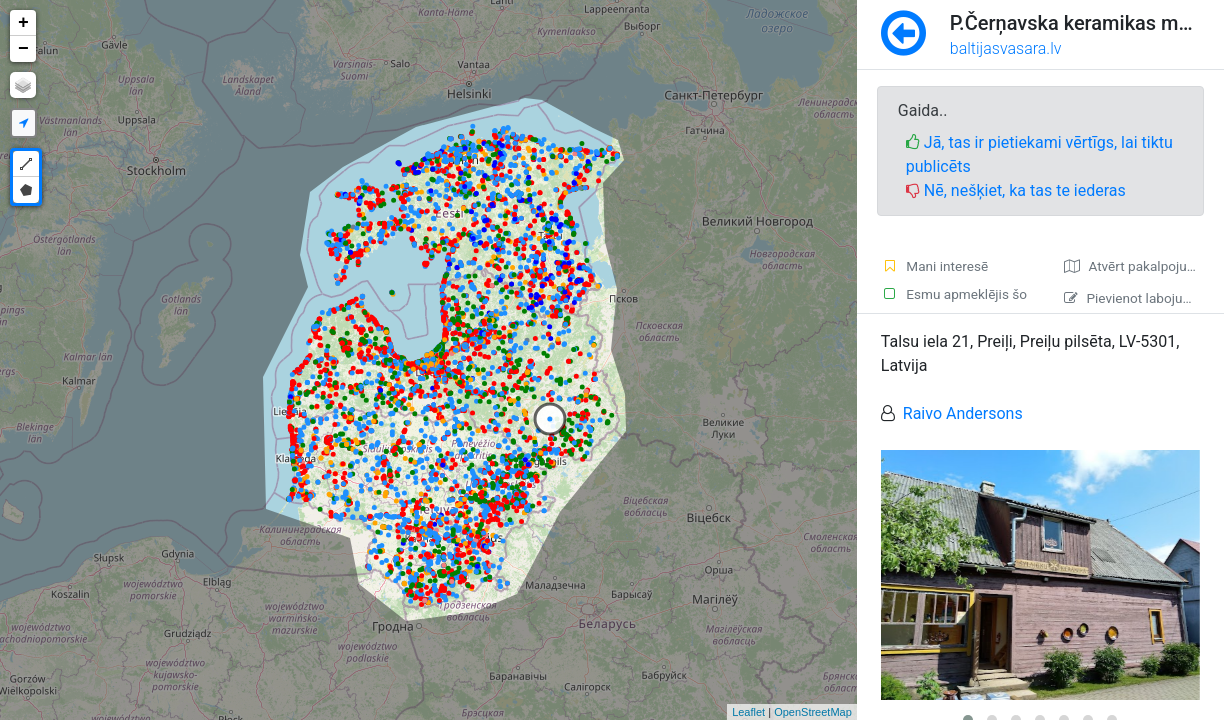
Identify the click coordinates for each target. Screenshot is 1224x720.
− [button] (23, 49)
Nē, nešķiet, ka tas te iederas (1016, 190)
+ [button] (23, 23)
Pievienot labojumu (1132, 298)
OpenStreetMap (813, 712)
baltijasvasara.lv (1006, 48)
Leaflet (748, 712)
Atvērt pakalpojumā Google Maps (1144, 266)
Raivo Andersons (963, 413)
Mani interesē (934, 266)
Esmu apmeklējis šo (954, 294)
